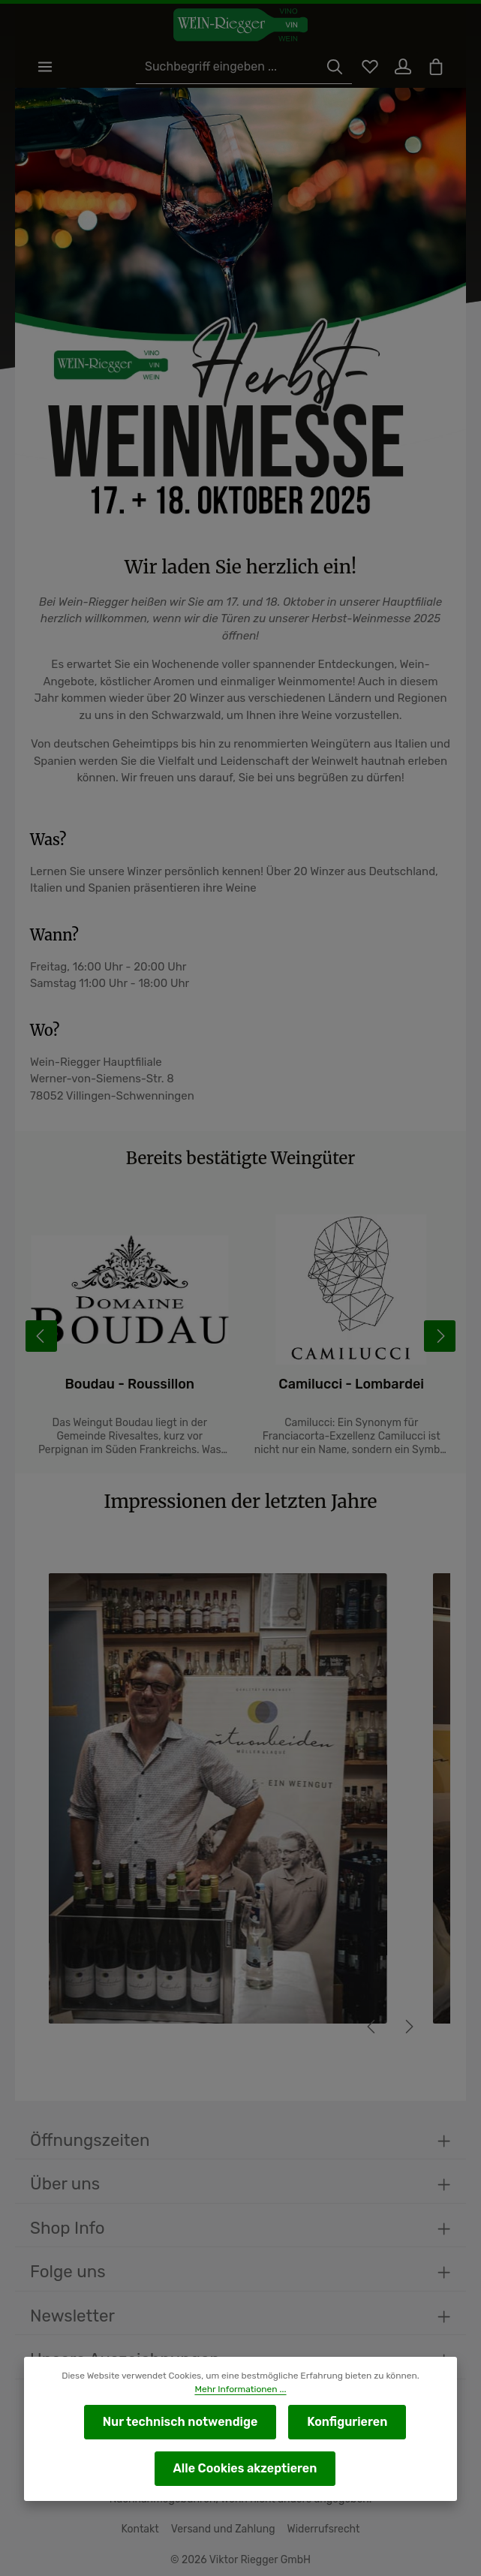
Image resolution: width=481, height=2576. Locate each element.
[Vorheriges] (372, 2029)
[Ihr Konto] (399, 68)
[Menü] (46, 68)
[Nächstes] (408, 2029)
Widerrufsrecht (320, 2529)
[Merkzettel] (364, 68)
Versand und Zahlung (224, 2529)
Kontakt (144, 2529)
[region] (240, 1813)
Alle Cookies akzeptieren (245, 2468)
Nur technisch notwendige (181, 2421)
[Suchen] (328, 68)
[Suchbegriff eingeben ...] (227, 68)
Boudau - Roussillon (162, 1386)
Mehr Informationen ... (240, 2389)
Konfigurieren (344, 2421)
